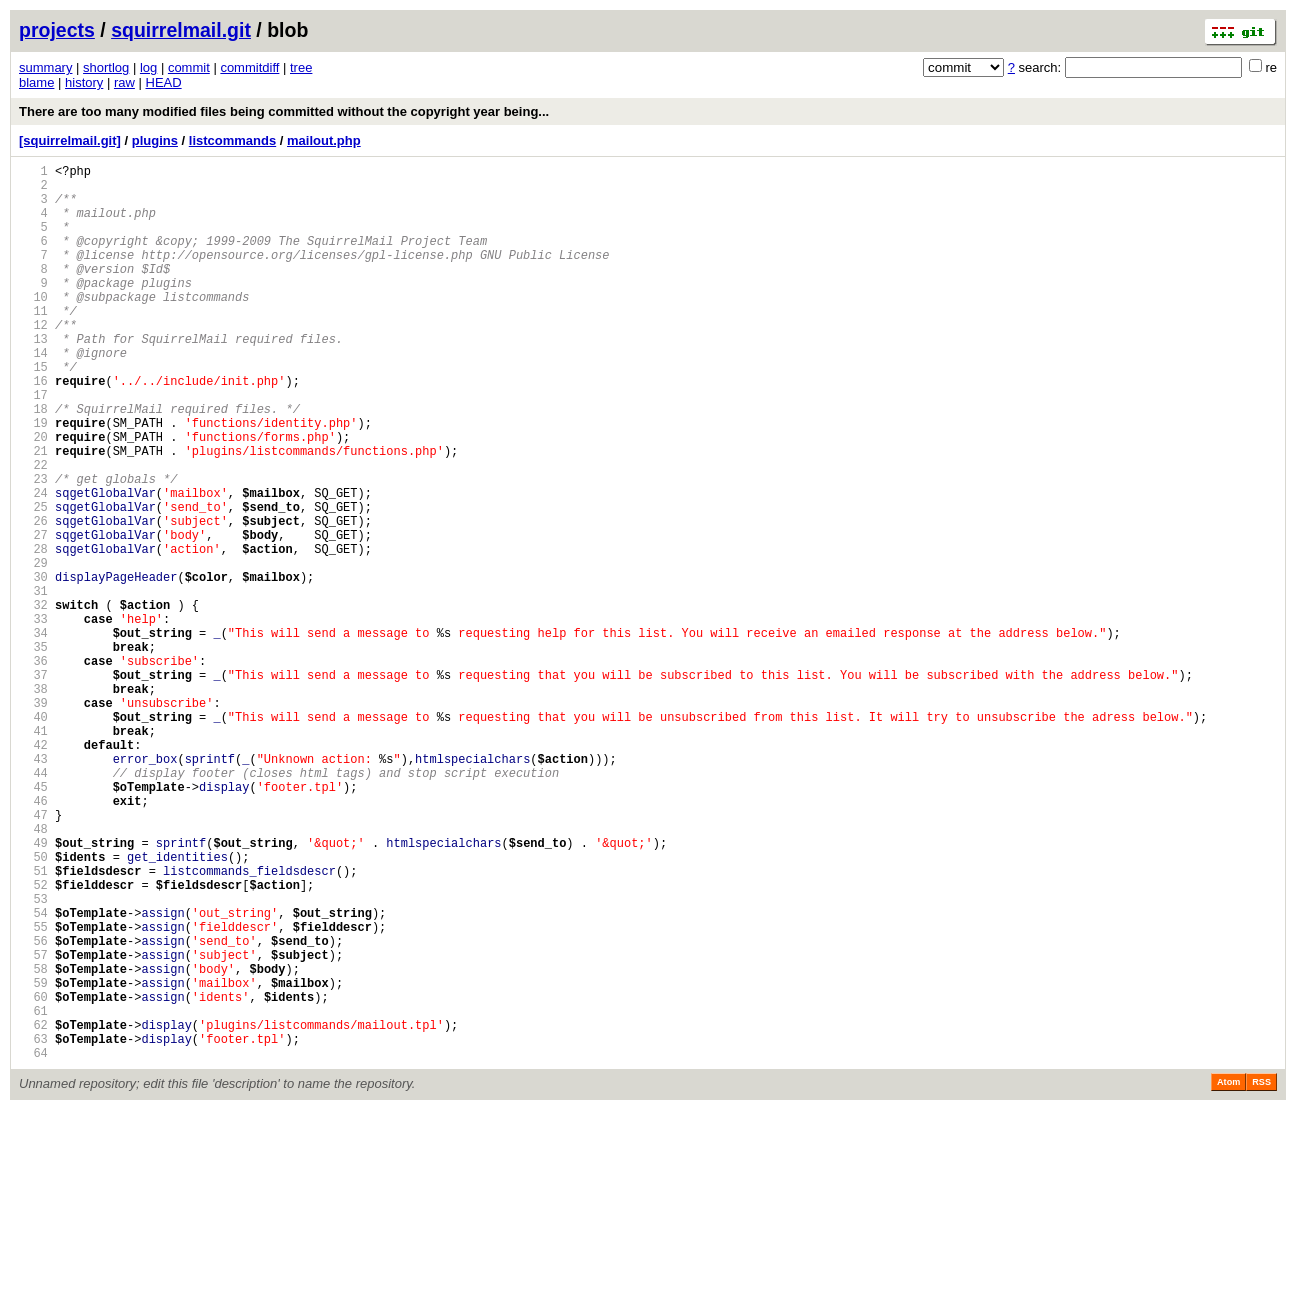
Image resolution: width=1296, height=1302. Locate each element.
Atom (1228, 1274)
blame (36, 82)
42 (33, 870)
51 (33, 1023)
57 (33, 1125)
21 (33, 513)
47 (33, 955)
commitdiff (249, 67)
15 (33, 411)
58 (33, 1142)
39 (33, 819)
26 (33, 598)
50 (33, 1006)
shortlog (106, 67)
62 (33, 1210)
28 (33, 632)
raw (124, 82)
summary (45, 67)
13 (33, 377)
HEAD (164, 82)
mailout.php (324, 140)
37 (33, 785)
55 (33, 1091)
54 (33, 1074)
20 (33, 496)
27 (33, 615)
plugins (155, 140)
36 (33, 768)
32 (33, 700)
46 (33, 938)
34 (33, 734)
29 (33, 649)
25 (33, 581)
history (84, 82)
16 (33, 428)
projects (57, 30)
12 (33, 360)
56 (33, 1108)
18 (33, 462)
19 (33, 479)
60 (33, 1176)
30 (33, 666)
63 (33, 1227)
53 (33, 1057)
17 (33, 445)
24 (33, 564)
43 (33, 887)
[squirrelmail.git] (70, 140)
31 (33, 683)
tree (301, 67)
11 (33, 343)
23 (33, 547)
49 (33, 989)
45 (33, 921)
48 (33, 972)
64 (33, 1244)
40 (33, 836)
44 (33, 904)
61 (33, 1193)
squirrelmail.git (181, 30)
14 (33, 394)
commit (189, 67)
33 (33, 717)
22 (33, 530)
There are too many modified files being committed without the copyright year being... (284, 111)
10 (33, 326)
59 (33, 1159)
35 (33, 751)
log (148, 67)
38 (33, 802)
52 (33, 1040)
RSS (1261, 1274)
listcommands (232, 140)
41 (33, 853)
